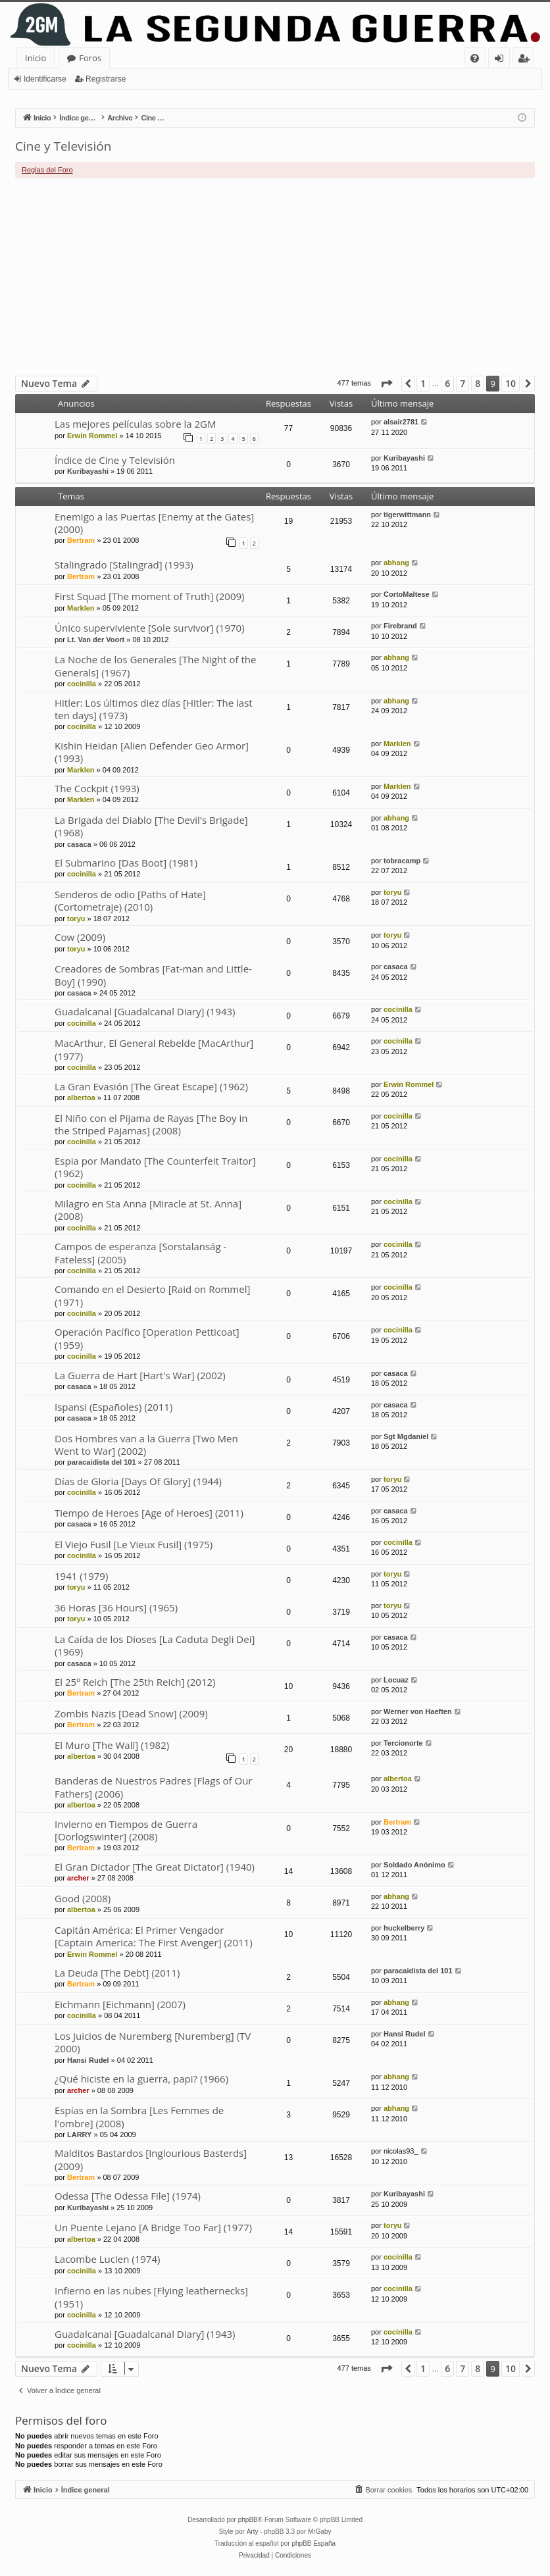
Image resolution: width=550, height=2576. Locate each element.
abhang (396, 563)
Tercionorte (403, 1743)
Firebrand (400, 626)
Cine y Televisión (63, 146)
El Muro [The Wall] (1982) (112, 1745)
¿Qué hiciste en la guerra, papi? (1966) (141, 2078)
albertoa (81, 1097)
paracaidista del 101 (101, 1462)
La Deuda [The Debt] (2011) (117, 1972)
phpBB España (313, 2543)
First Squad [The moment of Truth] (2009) (149, 596)
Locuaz (396, 1680)
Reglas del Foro (47, 170)
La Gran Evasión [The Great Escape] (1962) (151, 1086)
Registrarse (106, 79)
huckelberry (404, 1928)
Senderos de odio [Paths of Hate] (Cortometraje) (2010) (130, 900)
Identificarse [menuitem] (502, 60)
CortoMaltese (407, 594)
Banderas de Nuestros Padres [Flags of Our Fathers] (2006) (154, 1787)
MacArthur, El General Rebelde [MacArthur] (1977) (154, 1049)
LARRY (79, 2134)
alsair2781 (401, 422)
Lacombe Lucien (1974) (107, 2258)
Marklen (81, 608)
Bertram (81, 540)
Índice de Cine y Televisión (115, 460)
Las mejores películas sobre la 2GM (135, 423)
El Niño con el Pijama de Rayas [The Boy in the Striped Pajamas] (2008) (151, 1124)
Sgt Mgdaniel (406, 1436)
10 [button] (510, 383)
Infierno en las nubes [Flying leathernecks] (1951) (151, 2297)
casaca (79, 844)
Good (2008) (83, 1898)
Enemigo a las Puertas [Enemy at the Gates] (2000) (154, 523)
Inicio (35, 58)
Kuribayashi (88, 471)
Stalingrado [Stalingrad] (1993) (124, 564)
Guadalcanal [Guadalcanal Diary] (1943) (145, 1011)
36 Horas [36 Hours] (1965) (116, 1607)
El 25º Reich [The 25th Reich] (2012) (135, 1681)
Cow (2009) (80, 937)
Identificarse (45, 79)
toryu (76, 918)
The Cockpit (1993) (97, 788)
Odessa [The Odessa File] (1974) (128, 2195)
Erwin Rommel (92, 436)
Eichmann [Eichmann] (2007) (120, 2004)
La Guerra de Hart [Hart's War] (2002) (140, 1375)
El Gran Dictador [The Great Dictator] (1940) (155, 1866)
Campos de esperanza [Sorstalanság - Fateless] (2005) (140, 1252)
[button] (386, 383)
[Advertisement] (275, 277)
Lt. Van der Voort (95, 640)
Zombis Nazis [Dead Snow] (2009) (131, 1713)
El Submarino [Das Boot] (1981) (126, 862)
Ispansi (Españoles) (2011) (113, 1406)
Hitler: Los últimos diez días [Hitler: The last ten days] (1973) (154, 709)
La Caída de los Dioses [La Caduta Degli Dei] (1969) (155, 1645)
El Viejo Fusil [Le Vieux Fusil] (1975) (134, 1544)
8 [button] (477, 383)
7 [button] (462, 383)
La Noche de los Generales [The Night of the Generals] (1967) (155, 665)
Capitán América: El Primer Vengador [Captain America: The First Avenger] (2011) (154, 1936)
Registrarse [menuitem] (526, 60)
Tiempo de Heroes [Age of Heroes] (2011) (149, 1512)
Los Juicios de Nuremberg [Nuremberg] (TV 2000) (153, 2042)
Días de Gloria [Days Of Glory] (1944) (138, 1481)
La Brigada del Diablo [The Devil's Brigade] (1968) (151, 826)
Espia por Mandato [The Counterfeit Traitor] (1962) (155, 1167)
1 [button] (423, 383)
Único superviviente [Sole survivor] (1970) (150, 627)
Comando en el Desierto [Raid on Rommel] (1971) (152, 1295)
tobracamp (402, 861)
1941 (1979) (81, 1575)
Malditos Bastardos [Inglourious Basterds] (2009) (151, 2159)
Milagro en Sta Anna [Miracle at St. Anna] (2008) (148, 1210)
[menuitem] (474, 58)
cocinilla (81, 684)
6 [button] (447, 383)
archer (78, 1878)
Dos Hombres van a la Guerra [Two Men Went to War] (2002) (146, 1444)
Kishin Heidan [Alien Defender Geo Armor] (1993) (152, 752)
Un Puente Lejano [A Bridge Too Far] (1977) (153, 2227)
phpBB (248, 2519)
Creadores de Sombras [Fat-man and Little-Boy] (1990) (153, 975)
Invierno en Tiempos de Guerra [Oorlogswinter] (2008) (126, 1830)
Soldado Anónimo (414, 1865)
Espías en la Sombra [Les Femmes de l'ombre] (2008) (139, 2116)
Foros (90, 58)
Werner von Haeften (418, 1711)
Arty (253, 2531)
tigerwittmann (407, 514)
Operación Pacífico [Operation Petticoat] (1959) (147, 1338)
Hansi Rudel (88, 2060)
